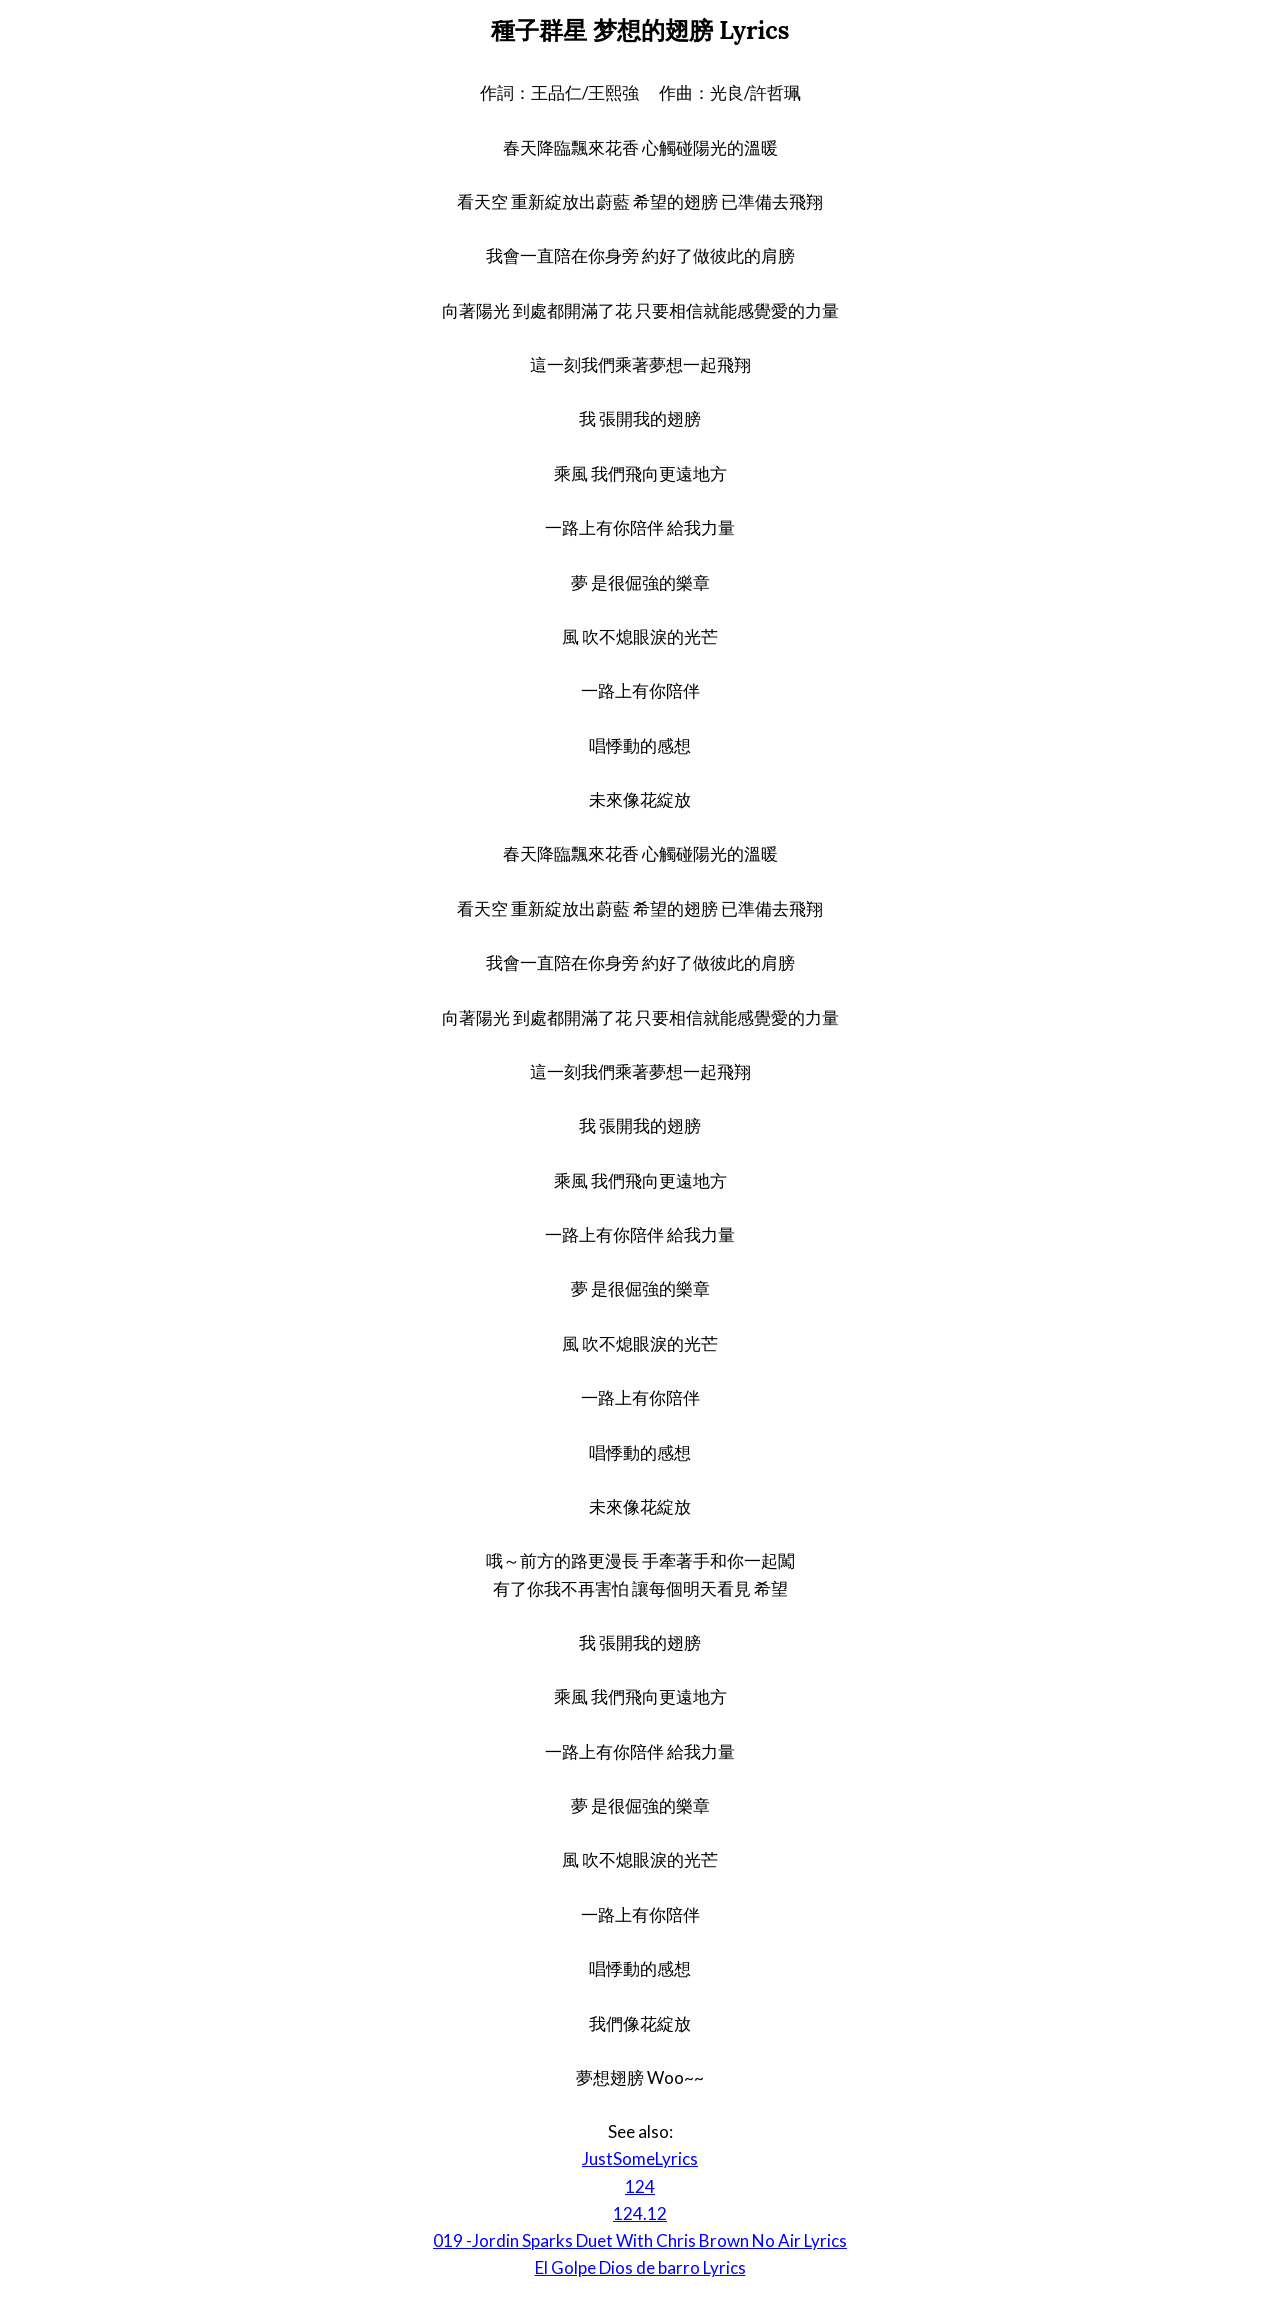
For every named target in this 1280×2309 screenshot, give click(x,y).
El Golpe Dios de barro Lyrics (640, 2267)
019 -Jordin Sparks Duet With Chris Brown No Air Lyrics (640, 2240)
